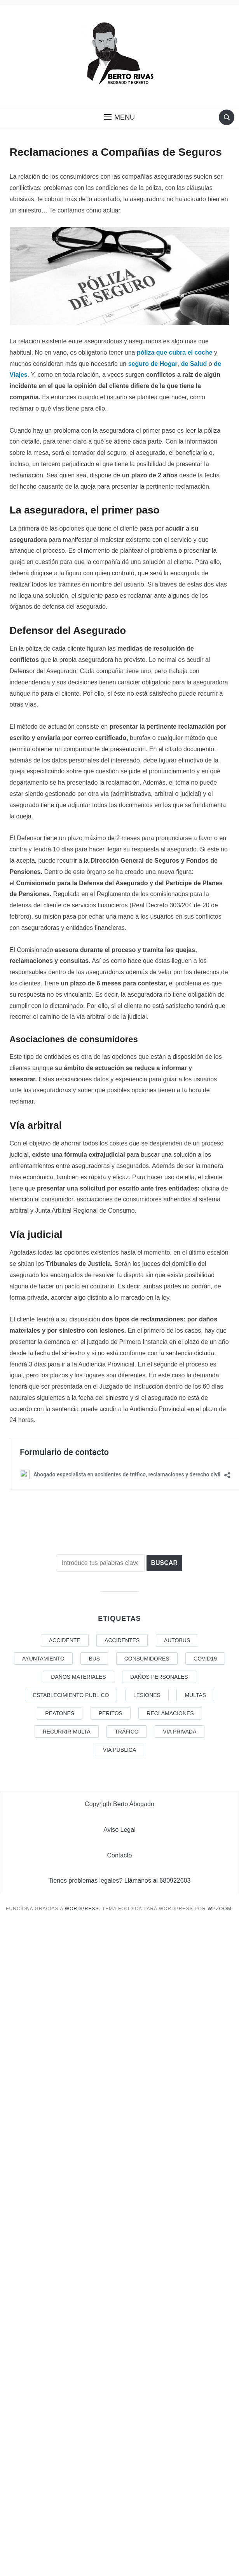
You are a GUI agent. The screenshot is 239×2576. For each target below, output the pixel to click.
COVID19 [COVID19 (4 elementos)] (205, 1658)
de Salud (194, 363)
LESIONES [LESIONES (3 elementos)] (146, 1695)
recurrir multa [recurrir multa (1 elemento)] (67, 1731)
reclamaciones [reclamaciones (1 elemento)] (170, 1713)
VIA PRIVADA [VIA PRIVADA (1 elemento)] (179, 1731)
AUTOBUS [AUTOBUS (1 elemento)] (177, 1640)
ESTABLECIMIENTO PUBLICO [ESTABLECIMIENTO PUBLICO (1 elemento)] (71, 1695)
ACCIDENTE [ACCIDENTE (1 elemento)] (64, 1640)
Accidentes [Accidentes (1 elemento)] (122, 1640)
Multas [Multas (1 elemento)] (195, 1695)
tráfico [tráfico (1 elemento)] (126, 1731)
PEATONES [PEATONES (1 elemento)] (59, 1713)
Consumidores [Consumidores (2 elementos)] (146, 1658)
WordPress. (83, 1908)
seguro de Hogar (153, 363)
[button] (119, 117)
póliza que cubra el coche (175, 352)
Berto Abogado (133, 1804)
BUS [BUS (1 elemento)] (94, 1658)
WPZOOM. (220, 1908)
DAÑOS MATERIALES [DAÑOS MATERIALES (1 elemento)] (78, 1677)
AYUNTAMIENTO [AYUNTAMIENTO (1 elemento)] (43, 1658)
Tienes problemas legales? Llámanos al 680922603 (120, 1880)
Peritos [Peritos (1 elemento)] (110, 1713)
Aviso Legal (119, 1829)
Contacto (119, 1855)
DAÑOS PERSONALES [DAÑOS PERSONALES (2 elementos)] (159, 1677)
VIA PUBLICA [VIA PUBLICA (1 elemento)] (119, 1750)
